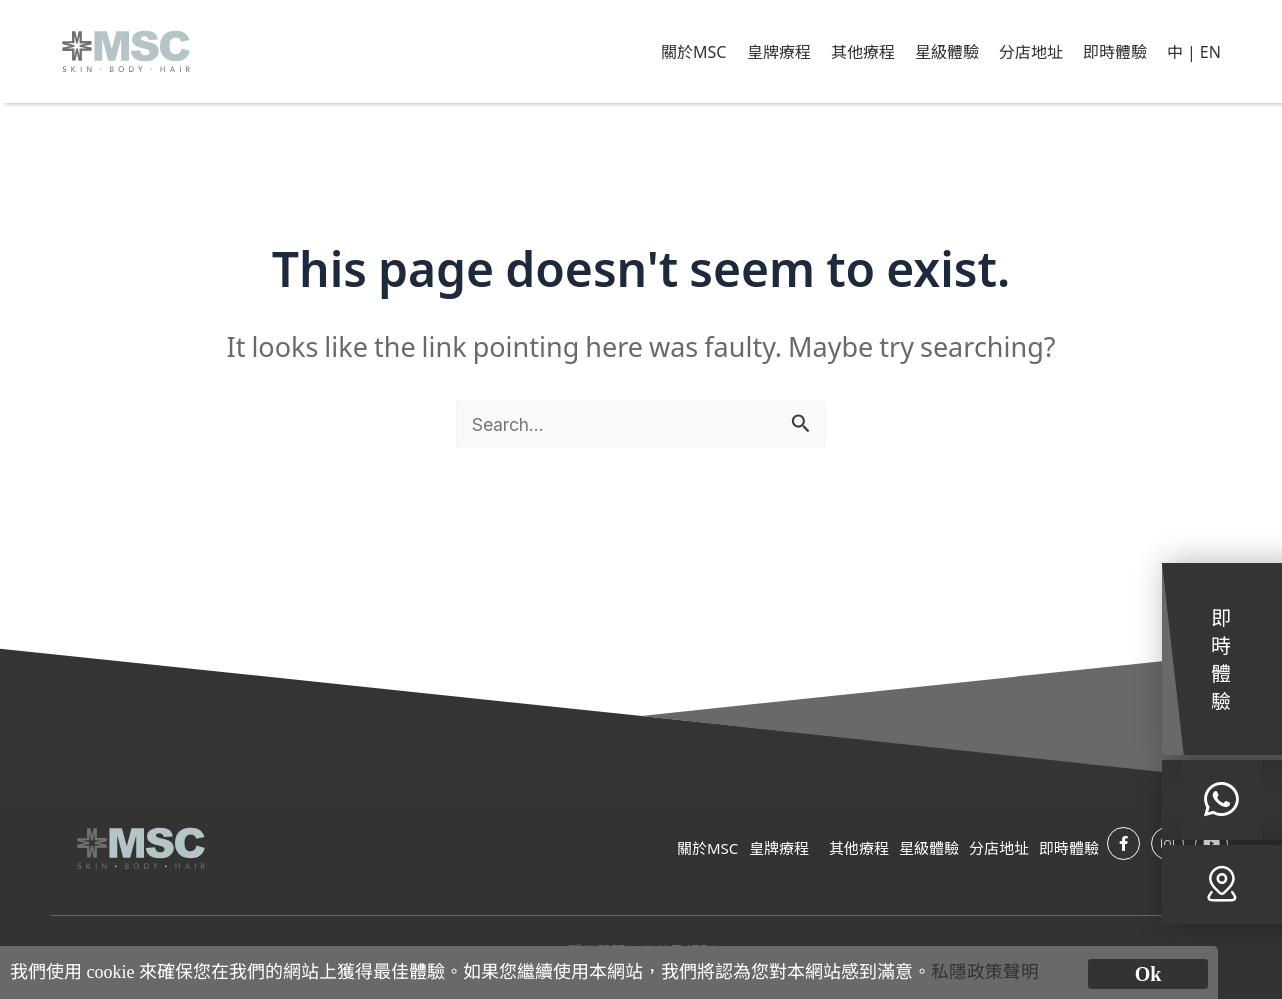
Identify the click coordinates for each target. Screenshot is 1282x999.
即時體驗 (1115, 51)
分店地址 (1031, 51)
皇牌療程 (779, 51)
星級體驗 (947, 51)
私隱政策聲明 (985, 972)
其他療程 (863, 51)
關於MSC (693, 51)
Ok (1148, 974)
